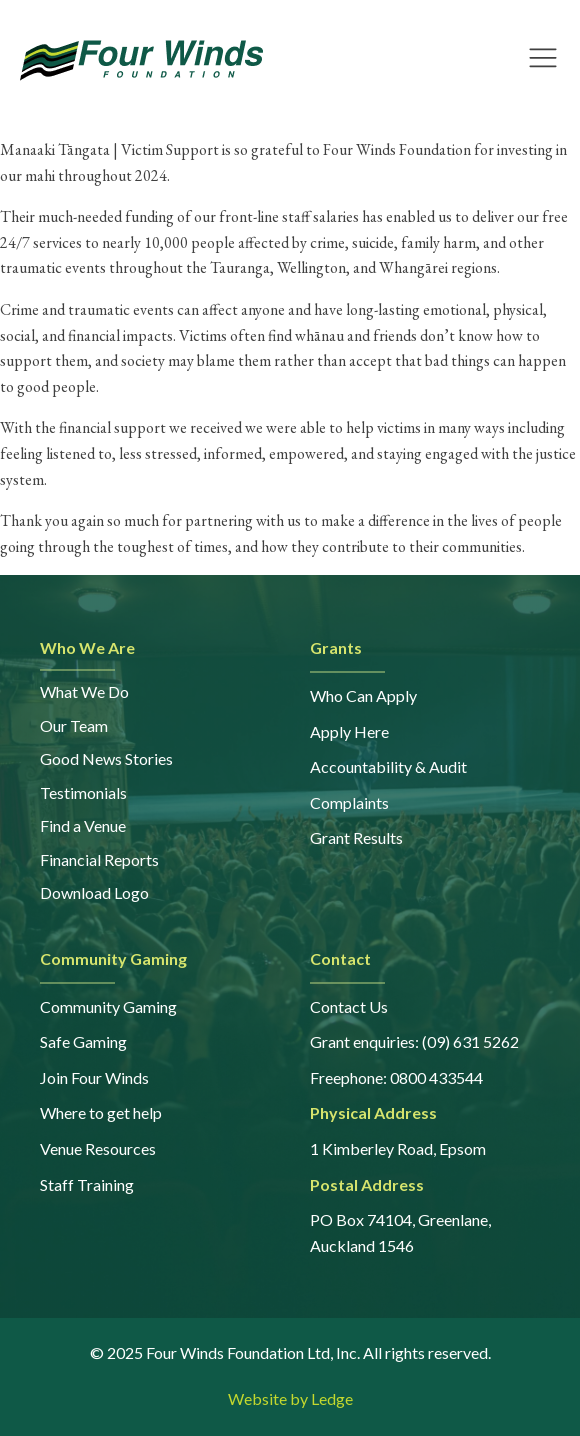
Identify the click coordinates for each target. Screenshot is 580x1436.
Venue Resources (98, 1148)
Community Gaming (108, 1006)
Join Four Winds (94, 1077)
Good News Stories (106, 758)
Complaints (349, 802)
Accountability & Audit (388, 766)
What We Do (84, 691)
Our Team (74, 725)
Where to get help (101, 1112)
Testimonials (83, 792)
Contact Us (349, 1006)
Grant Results (356, 837)
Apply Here (349, 731)
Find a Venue (83, 825)
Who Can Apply (363, 695)
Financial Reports (99, 859)
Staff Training (87, 1184)
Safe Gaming (83, 1041)
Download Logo (94, 892)
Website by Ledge (290, 1398)
